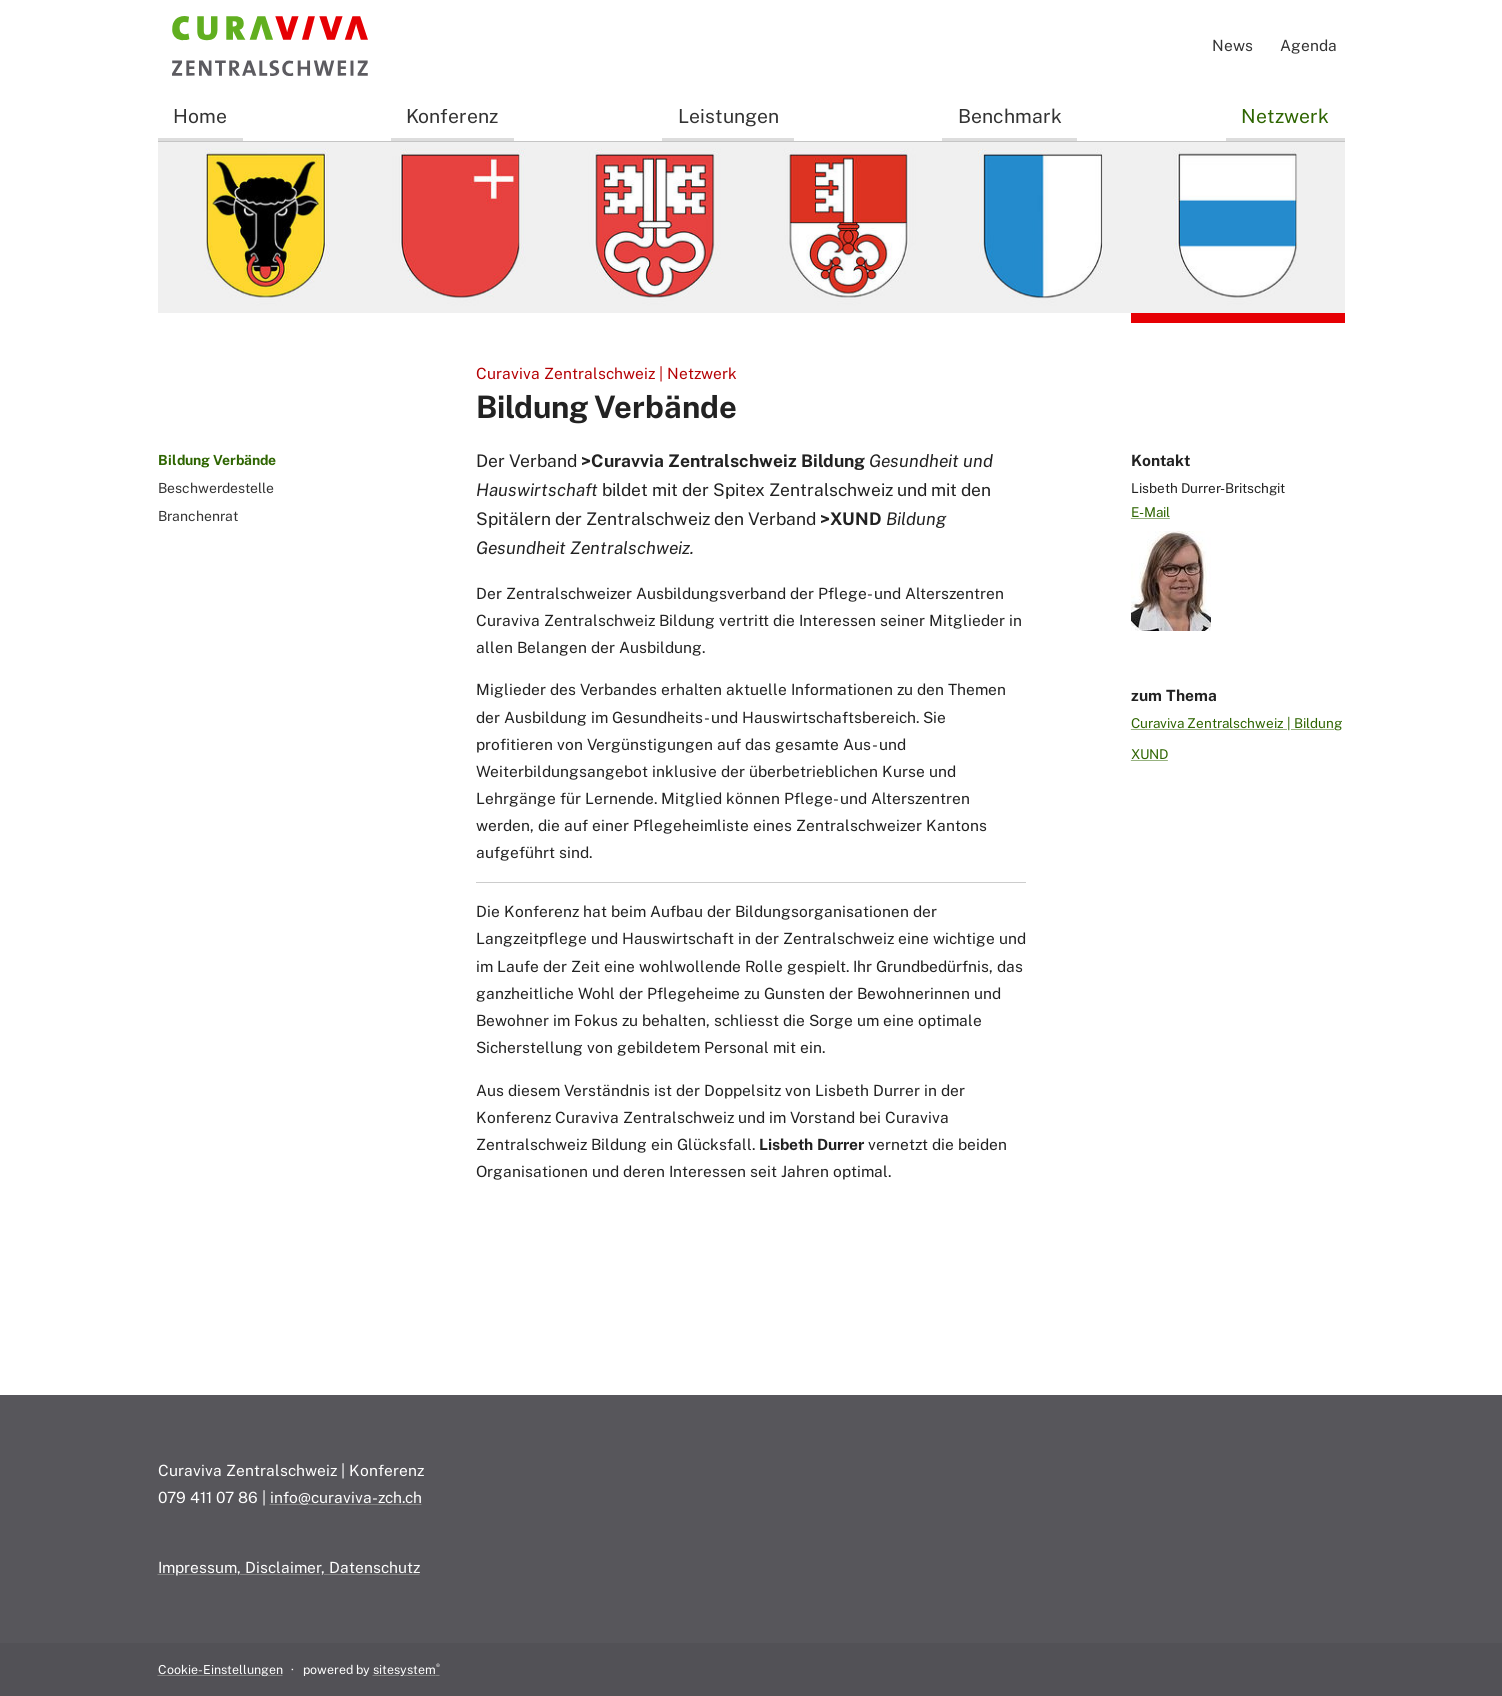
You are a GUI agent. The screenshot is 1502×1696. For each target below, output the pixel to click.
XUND (1149, 754)
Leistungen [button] (728, 116)
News (1232, 45)
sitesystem (406, 1669)
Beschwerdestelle (216, 488)
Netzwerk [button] (1285, 116)
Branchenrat (198, 516)
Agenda (1308, 45)
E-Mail (1150, 512)
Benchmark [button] (1010, 116)
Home (200, 116)
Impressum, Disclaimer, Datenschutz (289, 1567)
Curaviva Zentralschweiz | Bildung (1236, 723)
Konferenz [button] (452, 116)
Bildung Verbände (217, 460)
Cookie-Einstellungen (220, 1669)
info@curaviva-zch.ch (346, 1497)
